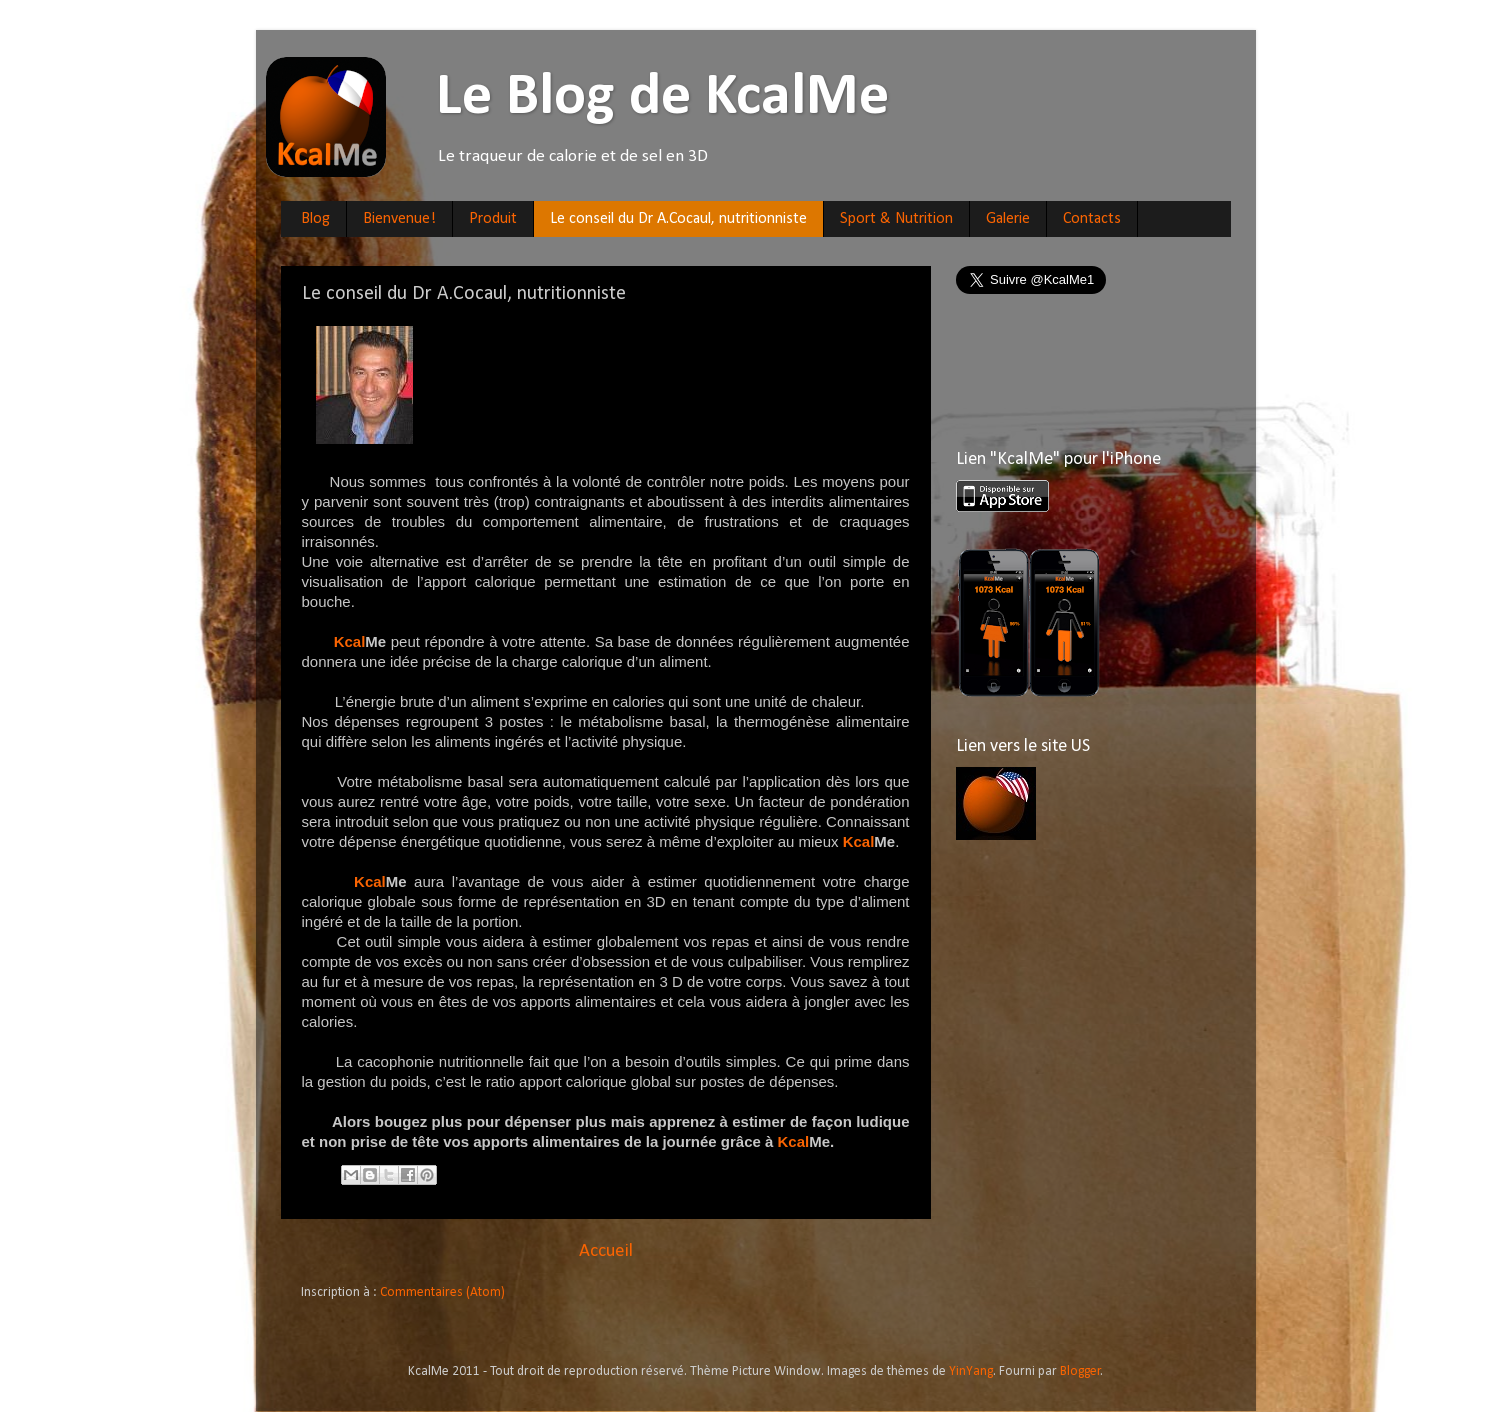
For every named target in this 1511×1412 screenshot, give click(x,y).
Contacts (1092, 219)
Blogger (1080, 1371)
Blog (315, 219)
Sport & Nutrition (896, 219)
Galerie (1008, 219)
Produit (493, 219)
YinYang (971, 1371)
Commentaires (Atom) (442, 1292)
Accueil (606, 1251)
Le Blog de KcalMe (592, 98)
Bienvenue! (399, 219)
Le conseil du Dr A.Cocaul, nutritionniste (678, 219)
